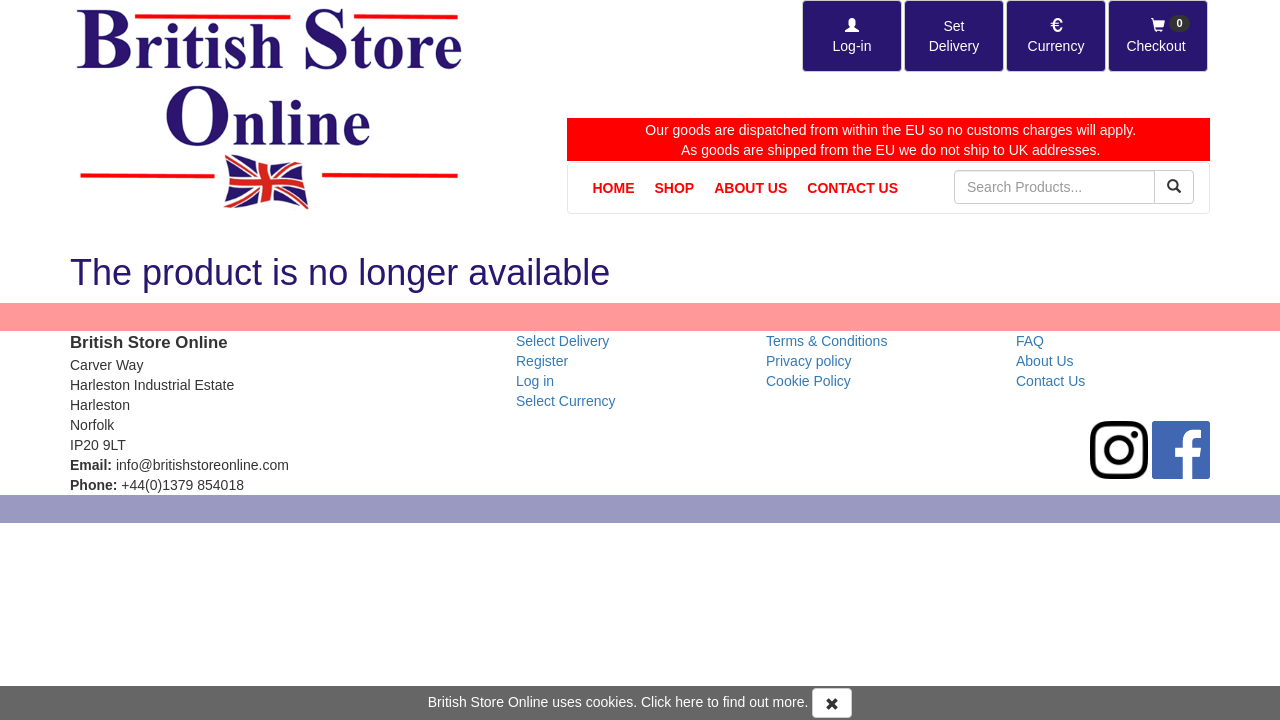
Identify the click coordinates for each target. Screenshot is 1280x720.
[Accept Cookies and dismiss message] (832, 703)
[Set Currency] (1056, 36)
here (689, 702)
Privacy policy (809, 361)
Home (614, 188)
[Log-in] (852, 36)
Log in (535, 381)
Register (542, 361)
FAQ (1030, 341)
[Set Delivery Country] (954, 36)
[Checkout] (1158, 36)
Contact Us (852, 188)
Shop (675, 188)
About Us (750, 188)
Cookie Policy (808, 381)
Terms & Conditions (826, 341)
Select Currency (566, 401)
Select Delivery (562, 341)
